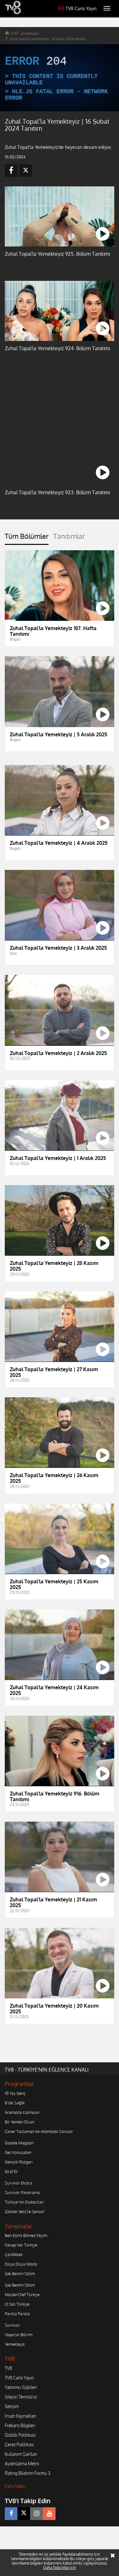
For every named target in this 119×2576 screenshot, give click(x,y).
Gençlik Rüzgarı (18, 2161)
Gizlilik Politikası (20, 2435)
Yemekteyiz (15, 2344)
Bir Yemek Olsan (19, 2121)
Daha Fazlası (15, 2486)
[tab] (27, 538)
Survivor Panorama (22, 2192)
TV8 (8, 2368)
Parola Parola (17, 2313)
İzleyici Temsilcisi (21, 2396)
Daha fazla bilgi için (59, 2567)
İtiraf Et (11, 2171)
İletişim (12, 2406)
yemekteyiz (29, 33)
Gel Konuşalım (18, 2152)
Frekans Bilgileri (20, 2425)
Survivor (12, 2325)
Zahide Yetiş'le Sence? (24, 2211)
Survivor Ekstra (18, 2182)
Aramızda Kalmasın (22, 2112)
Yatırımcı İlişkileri (21, 2387)
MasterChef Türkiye (22, 2294)
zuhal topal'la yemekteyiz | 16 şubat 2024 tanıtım (48, 39)
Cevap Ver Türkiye (21, 2244)
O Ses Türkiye (17, 2304)
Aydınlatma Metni (22, 2463)
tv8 (13, 33)
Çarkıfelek (14, 2254)
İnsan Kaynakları (20, 2416)
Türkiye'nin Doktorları (24, 2202)
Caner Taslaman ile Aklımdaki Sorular (39, 2131)
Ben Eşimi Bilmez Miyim (26, 2235)
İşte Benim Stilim (20, 2273)
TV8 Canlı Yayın (77, 8)
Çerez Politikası (19, 2444)
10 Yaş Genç (15, 2093)
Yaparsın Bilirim (18, 2334)
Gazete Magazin (19, 2142)
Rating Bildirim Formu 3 (27, 2473)
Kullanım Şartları (21, 2454)
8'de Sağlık (15, 2102)
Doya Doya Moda (21, 2264)
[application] (59, 77)
